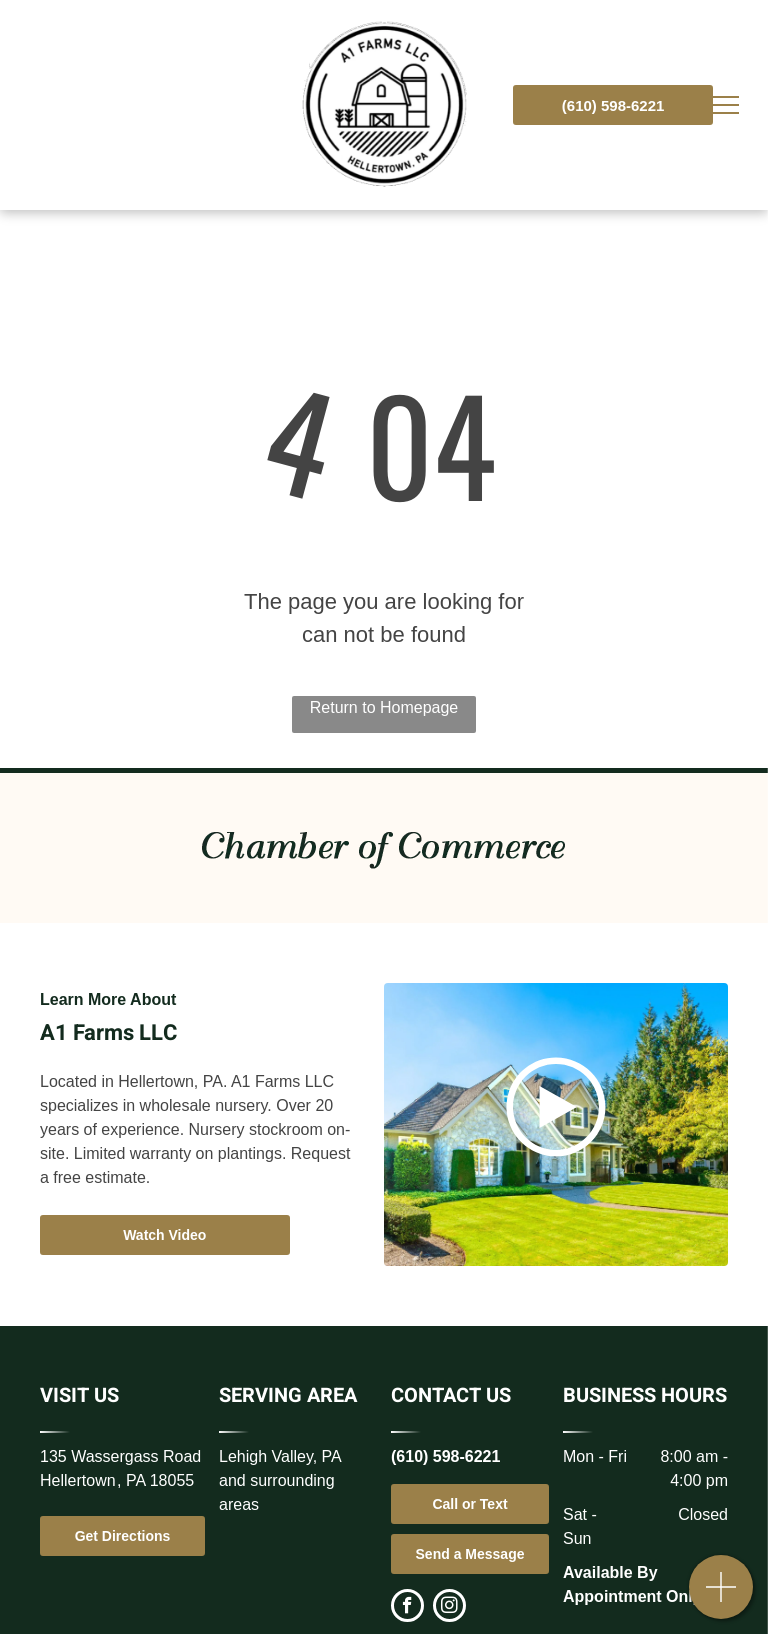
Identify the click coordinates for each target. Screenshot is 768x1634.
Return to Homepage (384, 707)
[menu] (724, 105)
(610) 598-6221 (445, 1456)
